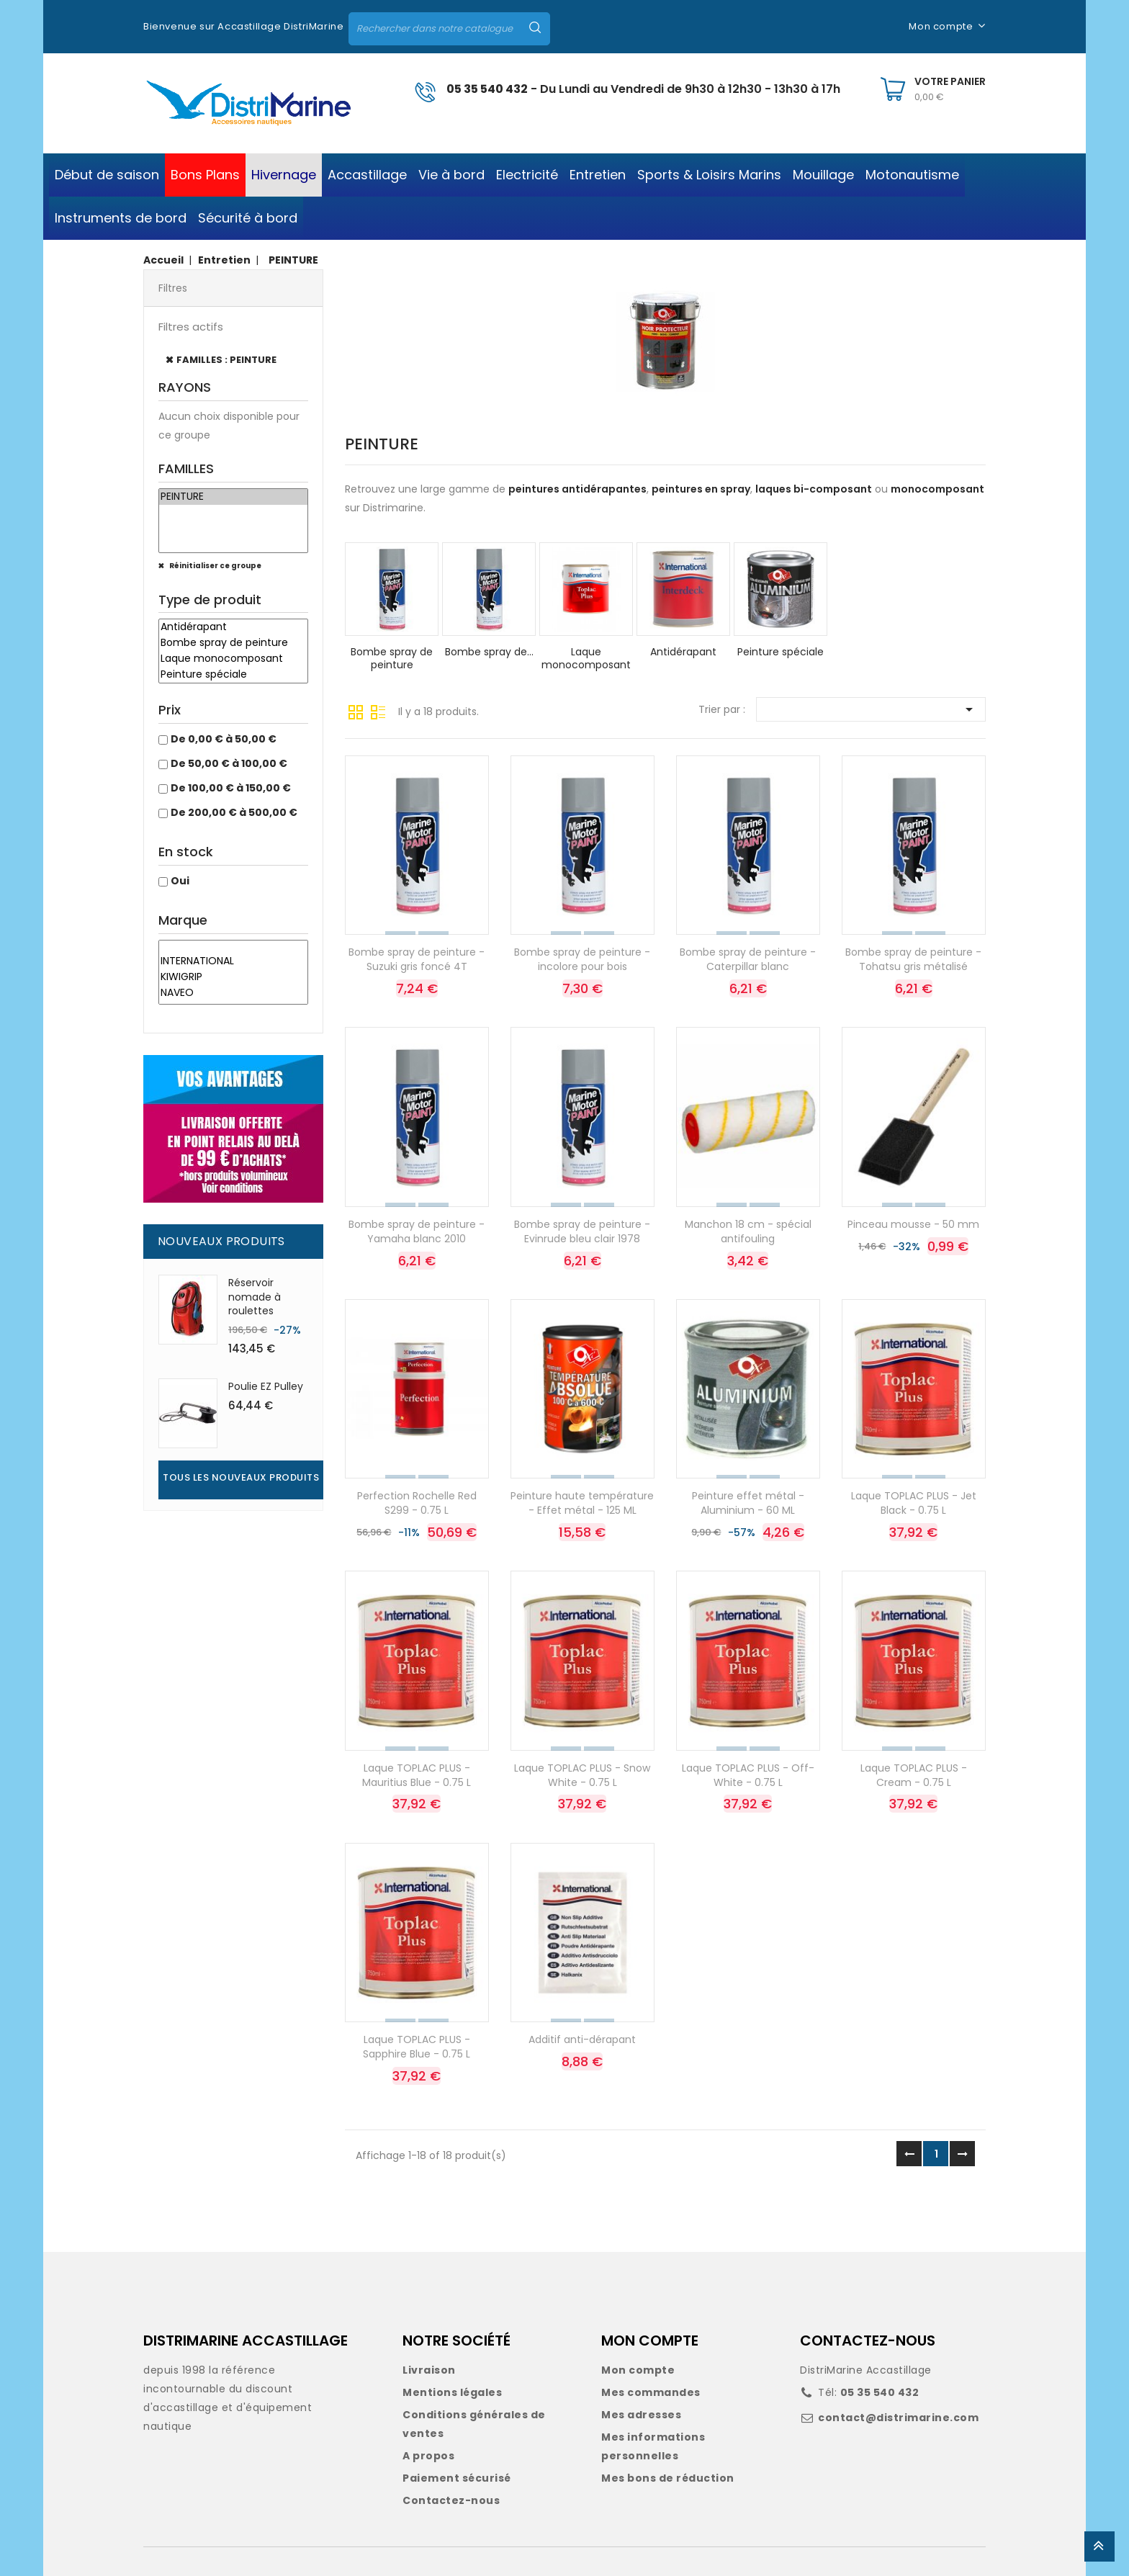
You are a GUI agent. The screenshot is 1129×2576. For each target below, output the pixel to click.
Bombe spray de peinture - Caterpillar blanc (748, 959)
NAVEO (233, 993)
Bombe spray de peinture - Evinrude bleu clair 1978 (582, 1231)
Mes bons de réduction (667, 2478)
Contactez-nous (451, 2500)
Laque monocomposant (233, 659)
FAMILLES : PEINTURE (226, 360)
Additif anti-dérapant (582, 2039)
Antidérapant (233, 627)
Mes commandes (651, 2392)
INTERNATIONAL (233, 961)
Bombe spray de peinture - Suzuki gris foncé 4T (416, 959)
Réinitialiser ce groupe (214, 565)
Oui (180, 881)
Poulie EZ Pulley (265, 1386)
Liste (378, 710)
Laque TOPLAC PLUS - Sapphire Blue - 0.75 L (416, 2046)
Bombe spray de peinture (233, 643)
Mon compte (638, 2370)
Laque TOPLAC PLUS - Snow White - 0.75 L (582, 1775)
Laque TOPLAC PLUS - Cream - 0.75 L (913, 1775)
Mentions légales (452, 2392)
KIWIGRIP (233, 977)
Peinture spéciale (233, 675)
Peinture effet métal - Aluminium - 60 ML (748, 1503)
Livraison (429, 2370)
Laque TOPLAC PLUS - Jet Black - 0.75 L (913, 1503)
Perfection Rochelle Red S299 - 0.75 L (417, 1503)
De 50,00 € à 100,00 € (229, 763)
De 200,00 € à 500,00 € (234, 812)
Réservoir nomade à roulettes (254, 1297)
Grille (355, 710)
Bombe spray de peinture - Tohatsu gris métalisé (913, 959)
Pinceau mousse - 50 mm (913, 1224)
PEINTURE (233, 497)
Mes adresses (641, 2414)
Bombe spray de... (489, 652)
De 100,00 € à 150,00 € (231, 788)
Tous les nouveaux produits (241, 1477)
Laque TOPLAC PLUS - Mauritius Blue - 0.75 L (416, 1775)
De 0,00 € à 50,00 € (223, 739)
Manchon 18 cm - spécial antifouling (748, 1231)
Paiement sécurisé (456, 2478)
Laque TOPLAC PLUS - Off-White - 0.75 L (748, 1775)
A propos (428, 2456)
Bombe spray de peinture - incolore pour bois (582, 959)
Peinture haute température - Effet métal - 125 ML (582, 1503)
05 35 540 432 (487, 89)
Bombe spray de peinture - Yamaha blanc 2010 (416, 1231)
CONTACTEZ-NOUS (867, 2340)
